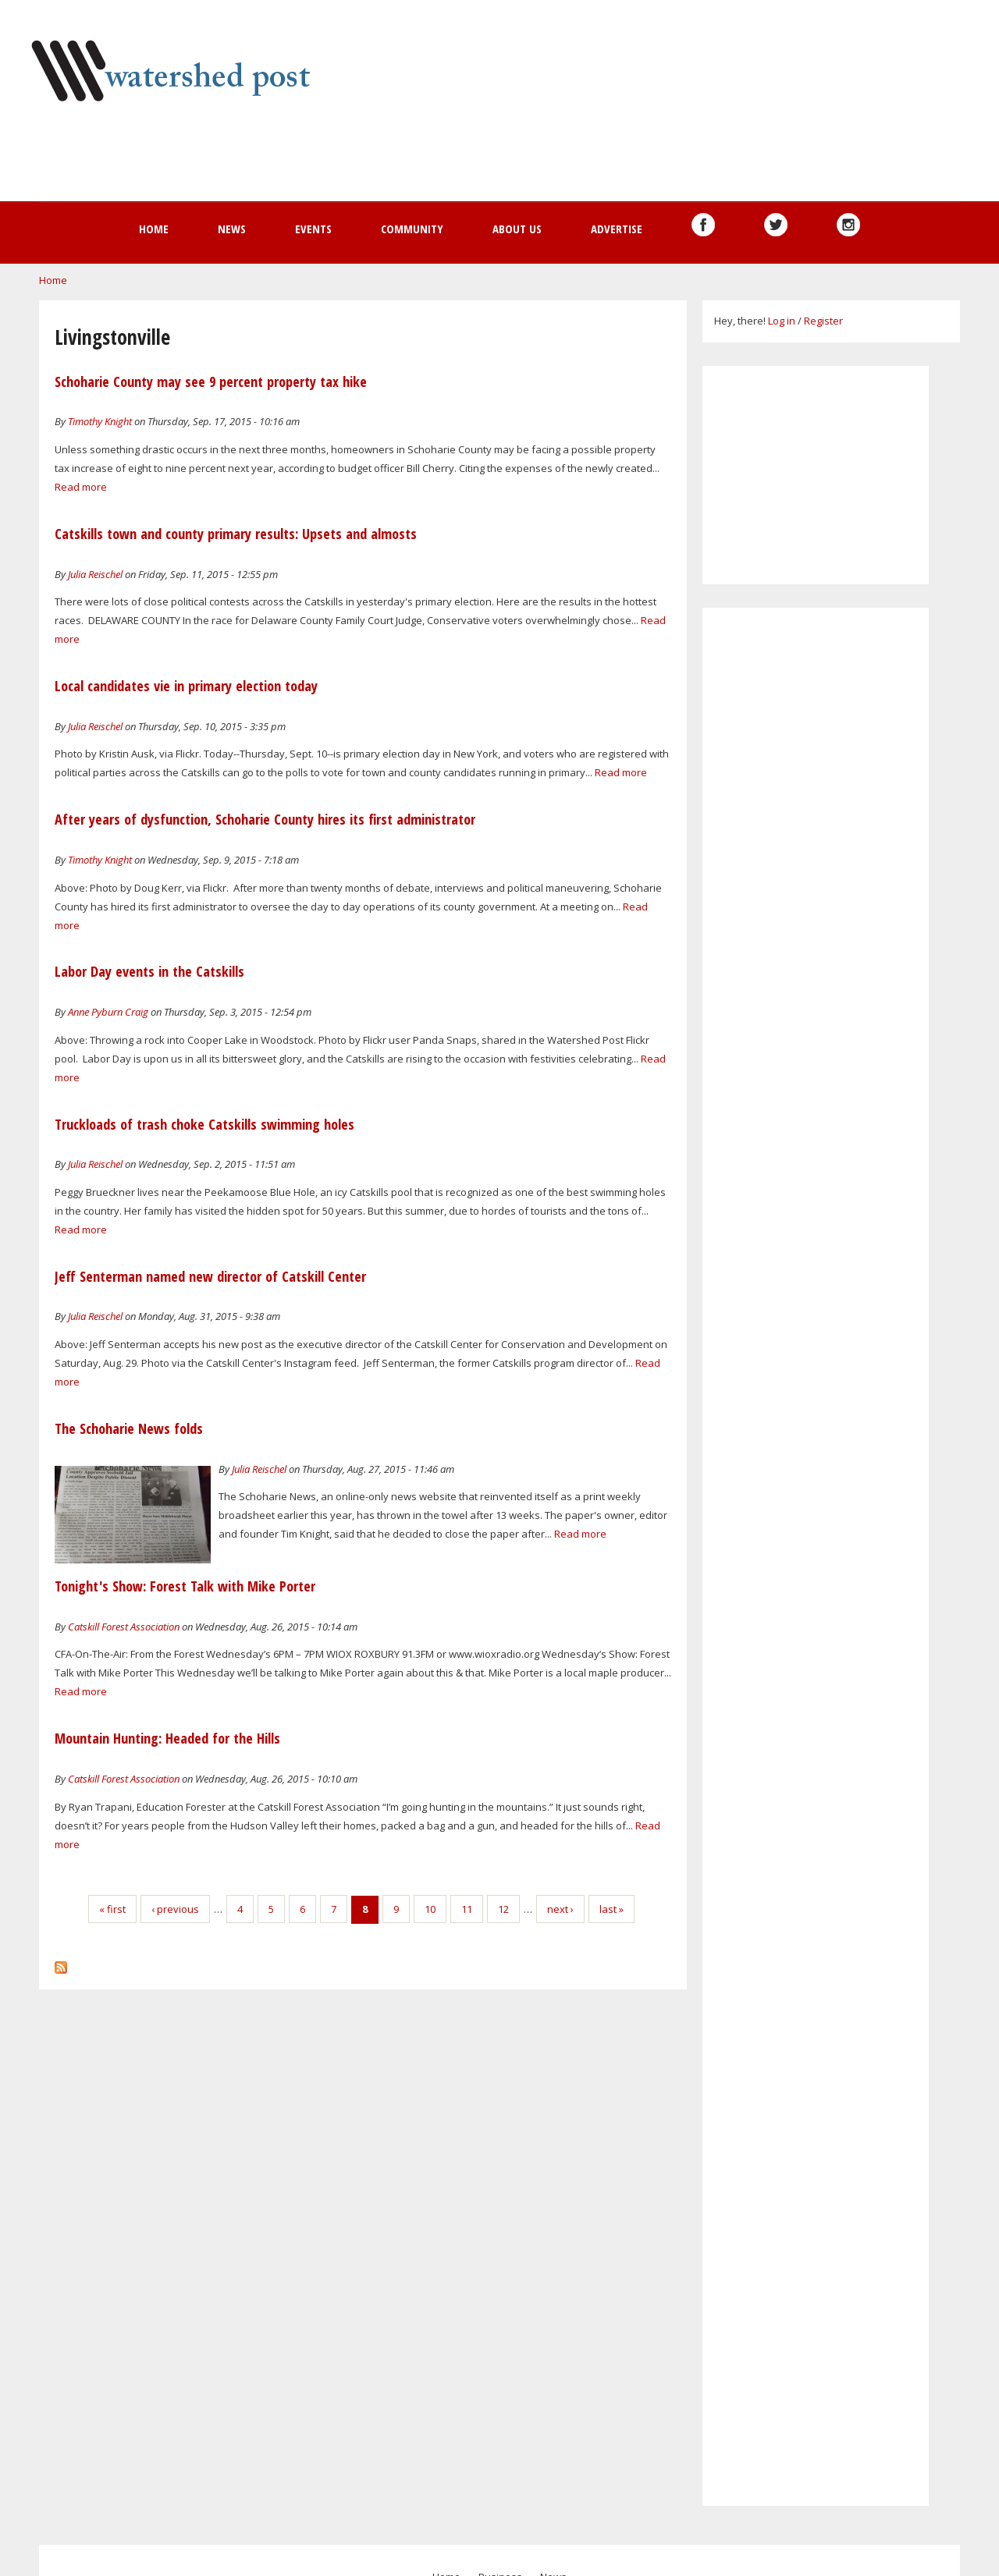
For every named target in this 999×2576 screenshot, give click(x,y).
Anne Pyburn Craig (108, 1012)
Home (154, 228)
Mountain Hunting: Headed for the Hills (167, 1738)
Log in (781, 321)
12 (503, 1909)
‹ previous (175, 1909)
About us (517, 228)
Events (313, 228)
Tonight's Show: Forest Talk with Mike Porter (185, 1586)
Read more (81, 487)
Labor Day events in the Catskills (149, 971)
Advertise (616, 228)
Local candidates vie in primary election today (186, 685)
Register (823, 321)
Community (412, 228)
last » (611, 1909)
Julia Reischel (95, 574)
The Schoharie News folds (129, 1428)
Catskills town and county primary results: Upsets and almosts (236, 533)
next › (560, 1909)
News (232, 228)
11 (466, 1909)
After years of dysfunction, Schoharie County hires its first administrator (265, 819)
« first (112, 1909)
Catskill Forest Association (124, 1627)
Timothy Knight (100, 421)
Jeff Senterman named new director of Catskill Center (210, 1276)
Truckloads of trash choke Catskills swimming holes (204, 1124)
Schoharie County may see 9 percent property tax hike (211, 381)
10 (430, 1909)
